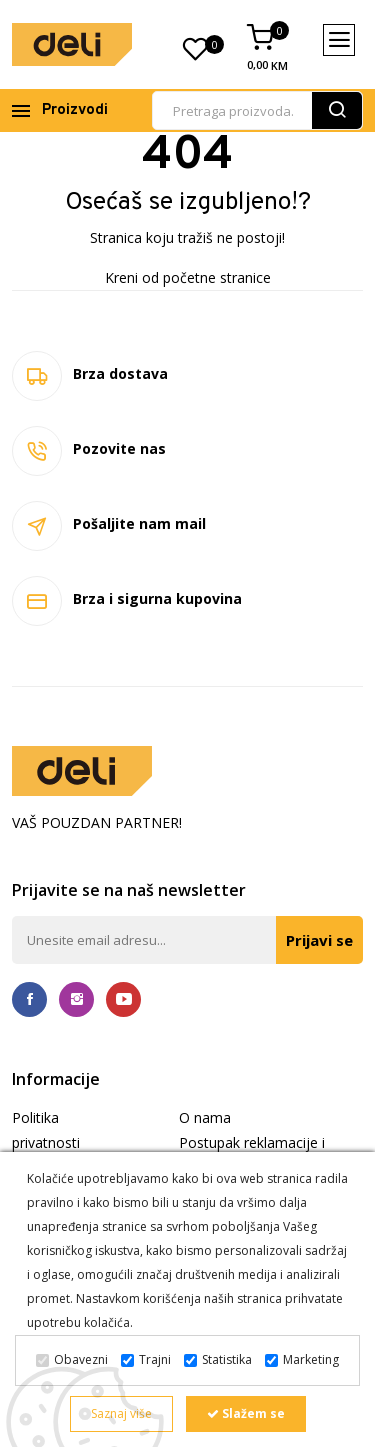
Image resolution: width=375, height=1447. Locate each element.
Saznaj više (121, 1413)
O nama (205, 1117)
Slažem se (246, 1413)
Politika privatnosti (46, 1130)
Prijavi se (319, 940)
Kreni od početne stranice (188, 277)
